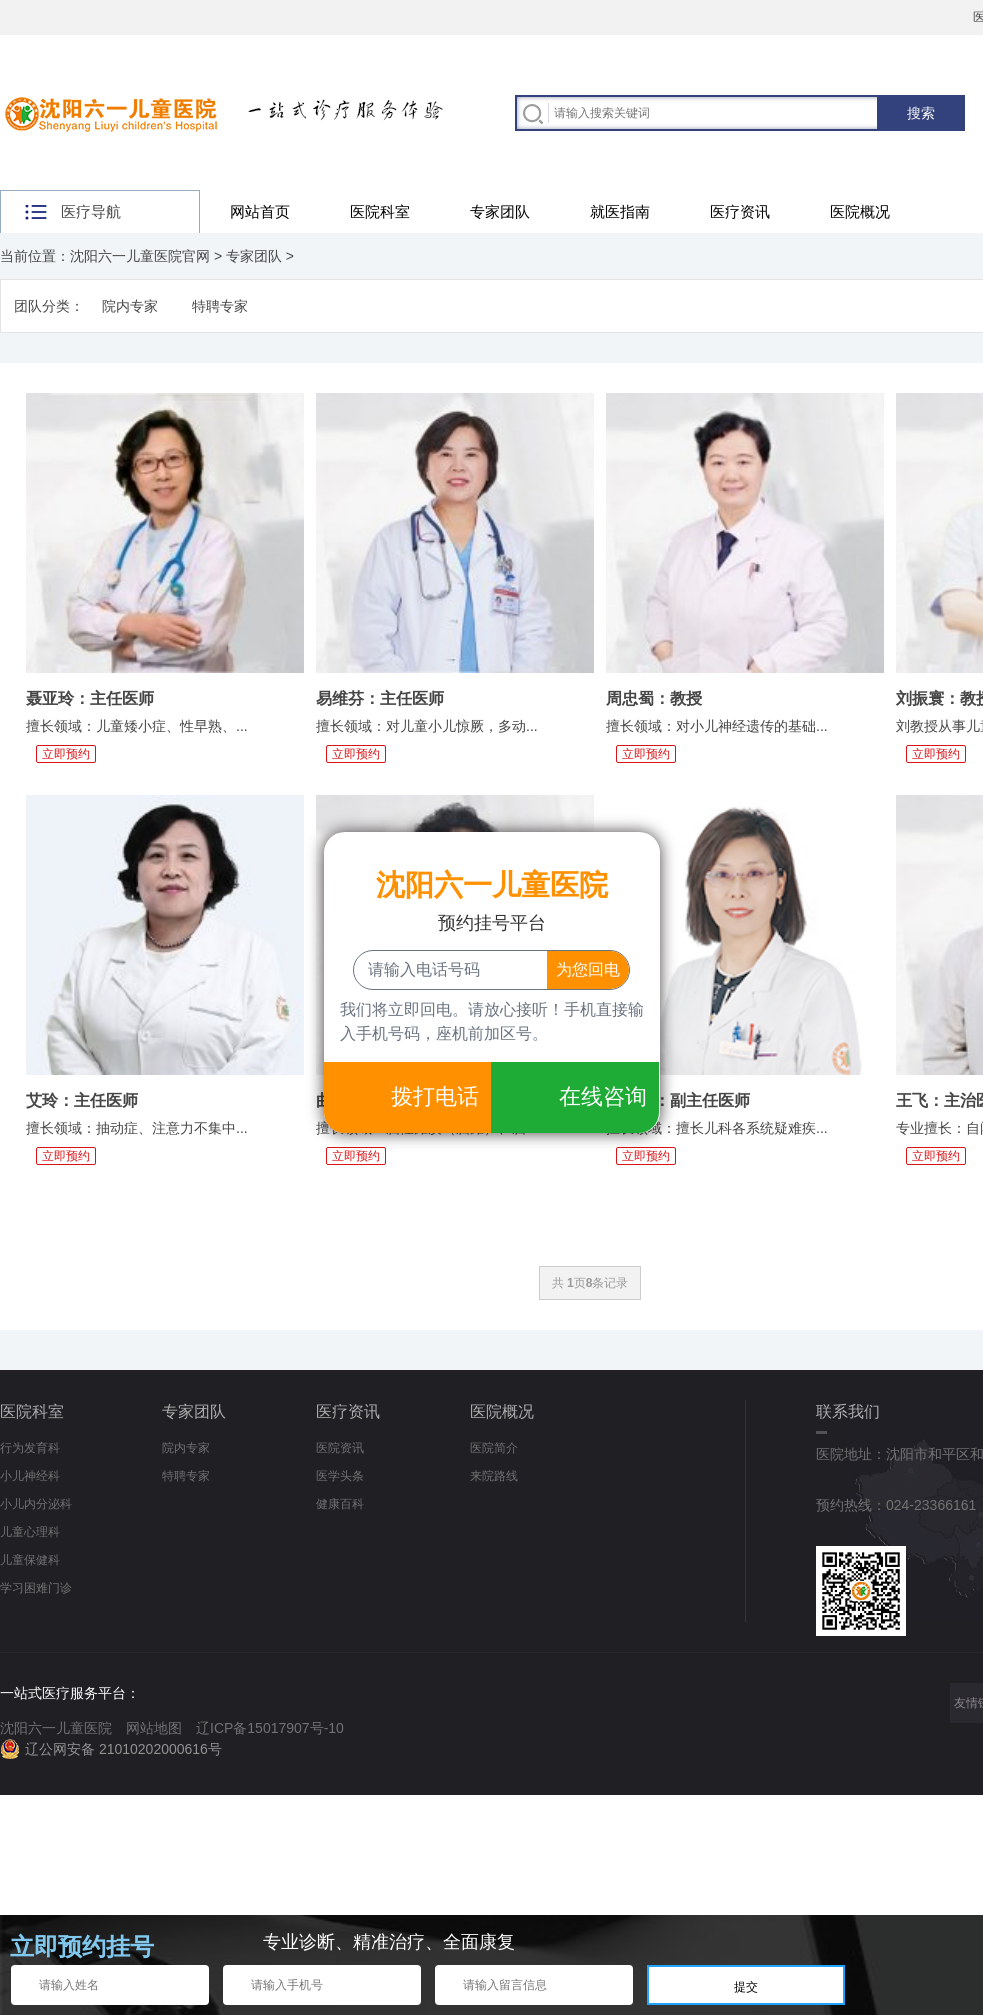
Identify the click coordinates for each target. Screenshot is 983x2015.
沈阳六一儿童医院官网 (140, 256)
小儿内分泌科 (36, 1504)
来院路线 (494, 1476)
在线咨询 (603, 1096)
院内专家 (130, 306)
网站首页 (260, 211)
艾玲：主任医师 (82, 1100)
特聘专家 (220, 306)
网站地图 (154, 1728)
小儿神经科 (30, 1476)
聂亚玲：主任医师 (90, 698)
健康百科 (340, 1504)
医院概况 (860, 211)
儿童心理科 (30, 1532)
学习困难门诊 (36, 1588)
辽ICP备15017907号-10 (270, 1728)
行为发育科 (30, 1448)
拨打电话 (435, 1096)
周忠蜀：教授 (654, 698)
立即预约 (66, 754)
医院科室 (380, 211)
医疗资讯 (740, 211)
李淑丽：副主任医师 (678, 1100)
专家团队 (500, 211)
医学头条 (340, 1476)
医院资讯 (340, 1448)
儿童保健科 (30, 1560)
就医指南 (620, 211)
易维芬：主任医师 (380, 698)
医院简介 (494, 1448)
